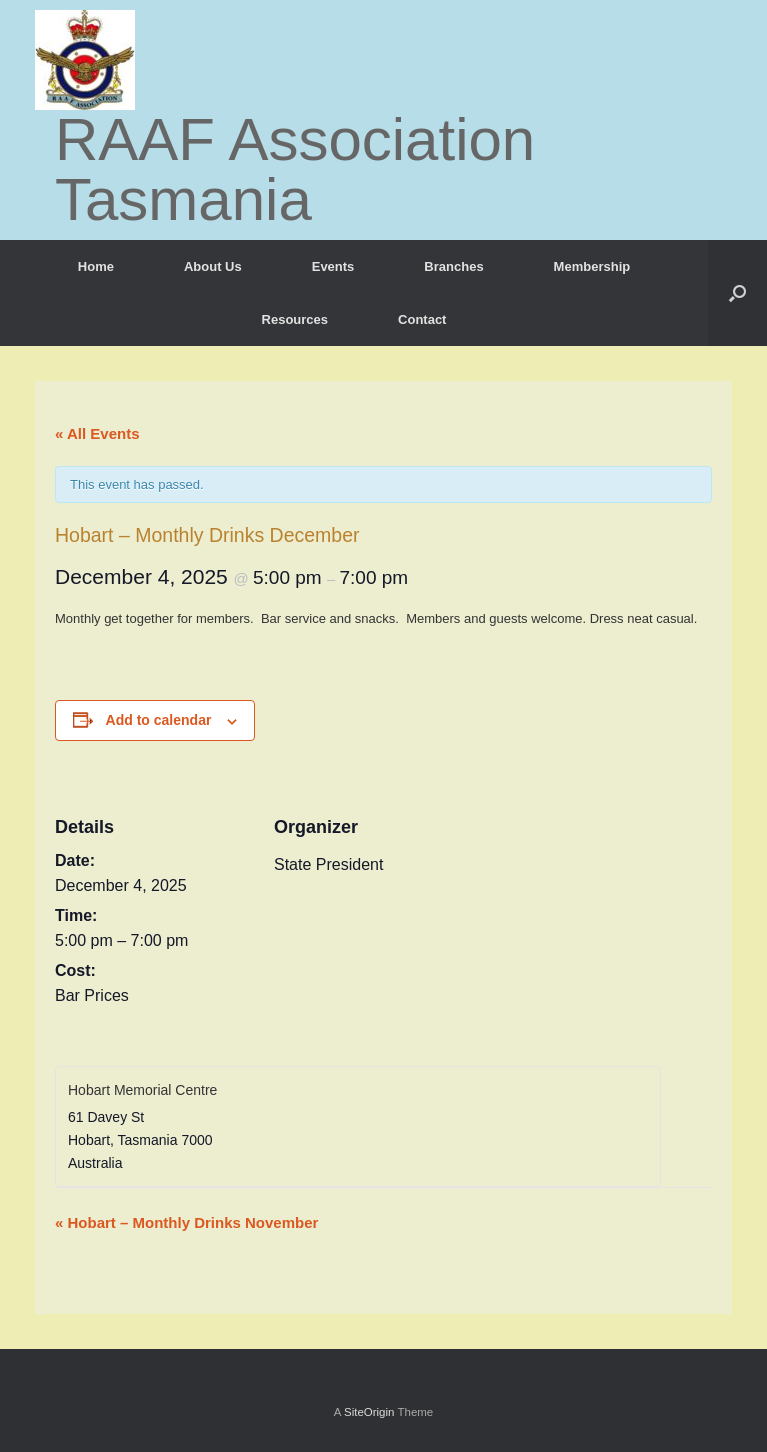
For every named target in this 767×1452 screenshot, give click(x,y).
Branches (453, 266)
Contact (422, 319)
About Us (213, 266)
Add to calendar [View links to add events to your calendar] (159, 720)
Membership (592, 266)
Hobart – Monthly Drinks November (186, 1222)
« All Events (97, 433)
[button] (737, 293)
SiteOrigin (369, 1412)
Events (333, 266)
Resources (295, 319)
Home (96, 266)
